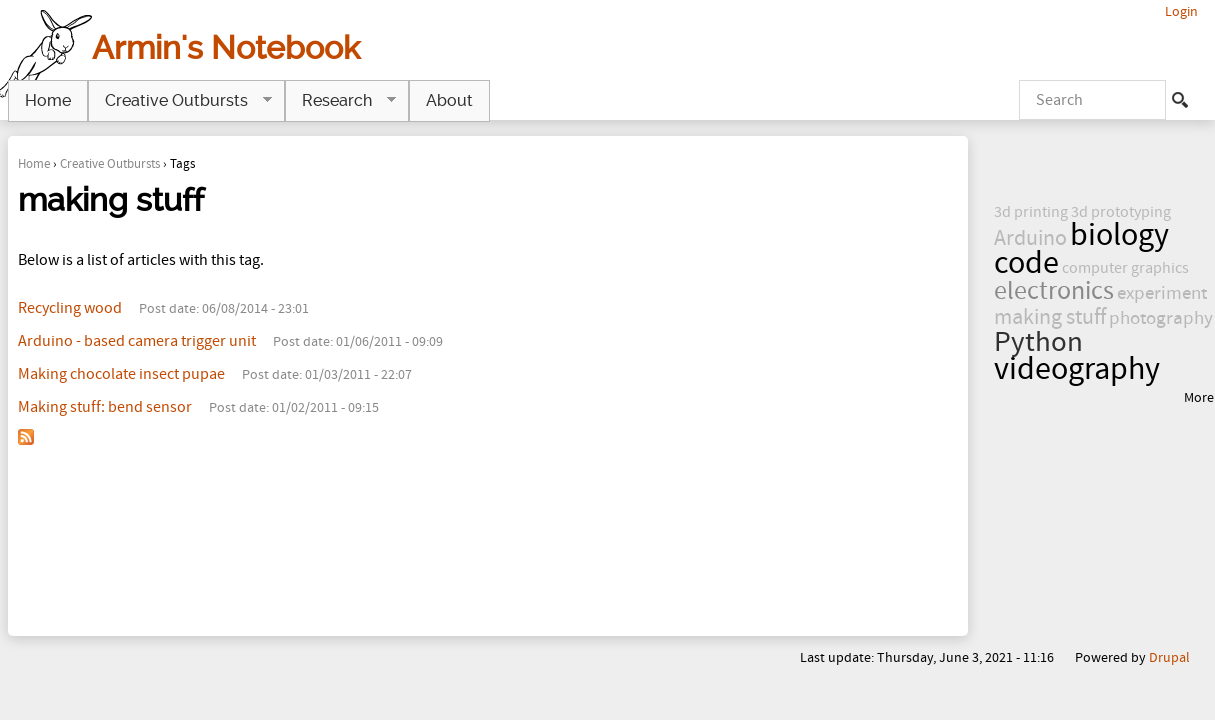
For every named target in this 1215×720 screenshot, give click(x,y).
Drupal (1169, 657)
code (1026, 263)
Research (340, 101)
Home (34, 164)
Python (1038, 342)
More (1199, 397)
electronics (1054, 291)
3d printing (1031, 212)
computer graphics (1125, 268)
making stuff (1050, 317)
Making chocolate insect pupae (121, 374)
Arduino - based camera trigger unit (137, 341)
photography (1161, 318)
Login (1181, 11)
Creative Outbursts (110, 164)
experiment (1162, 293)
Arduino (1030, 238)
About (449, 100)
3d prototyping (1121, 212)
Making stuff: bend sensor (105, 407)
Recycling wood (70, 308)
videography (1077, 369)
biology (1119, 235)
